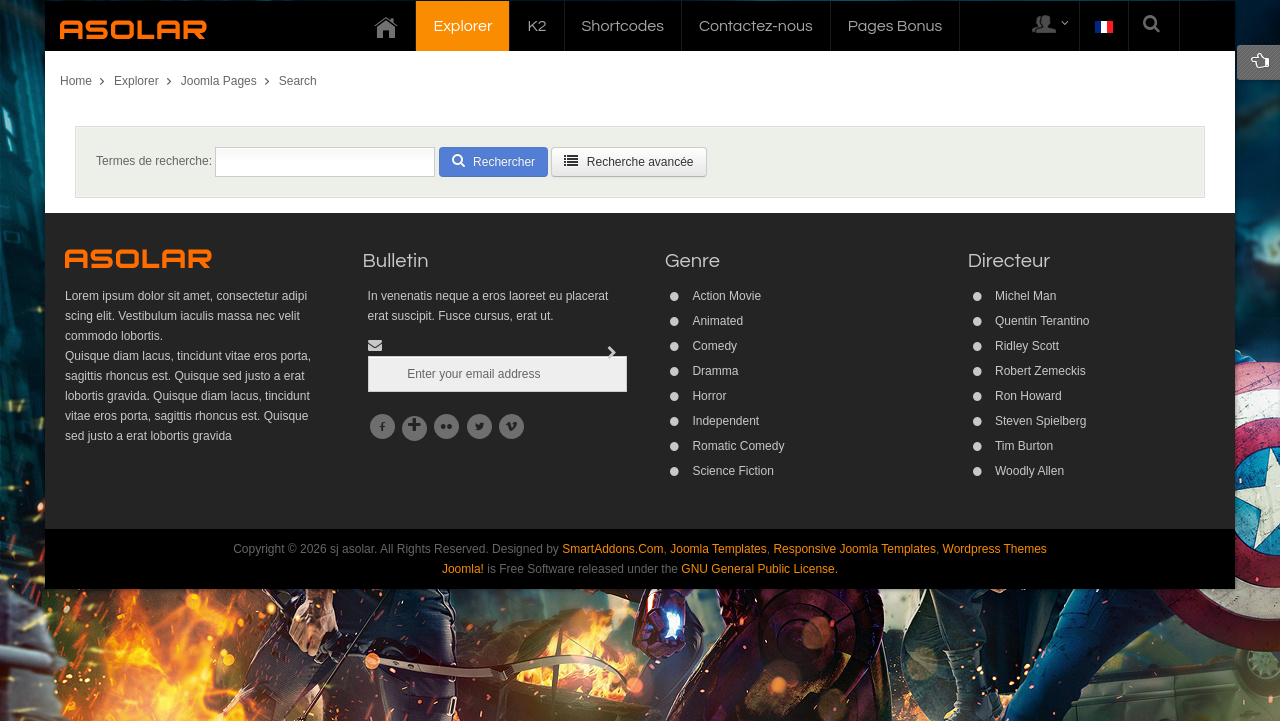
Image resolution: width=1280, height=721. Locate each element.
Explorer (136, 81)
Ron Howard (1028, 396)
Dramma (715, 371)
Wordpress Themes (995, 549)
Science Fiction (732, 471)
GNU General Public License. (759, 569)
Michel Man (1025, 296)
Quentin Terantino (1042, 321)
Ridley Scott (1027, 346)
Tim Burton (1024, 446)
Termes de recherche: (154, 161)
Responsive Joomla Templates (854, 549)
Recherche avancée (628, 161)
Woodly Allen (1029, 471)
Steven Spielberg (1040, 421)
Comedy (714, 346)
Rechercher (493, 161)
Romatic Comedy (738, 446)
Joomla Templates (718, 549)
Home (76, 81)
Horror (709, 396)
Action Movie (726, 296)
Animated (717, 321)
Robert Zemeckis (1040, 371)
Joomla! (463, 569)
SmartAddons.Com (612, 549)
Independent (725, 421)
